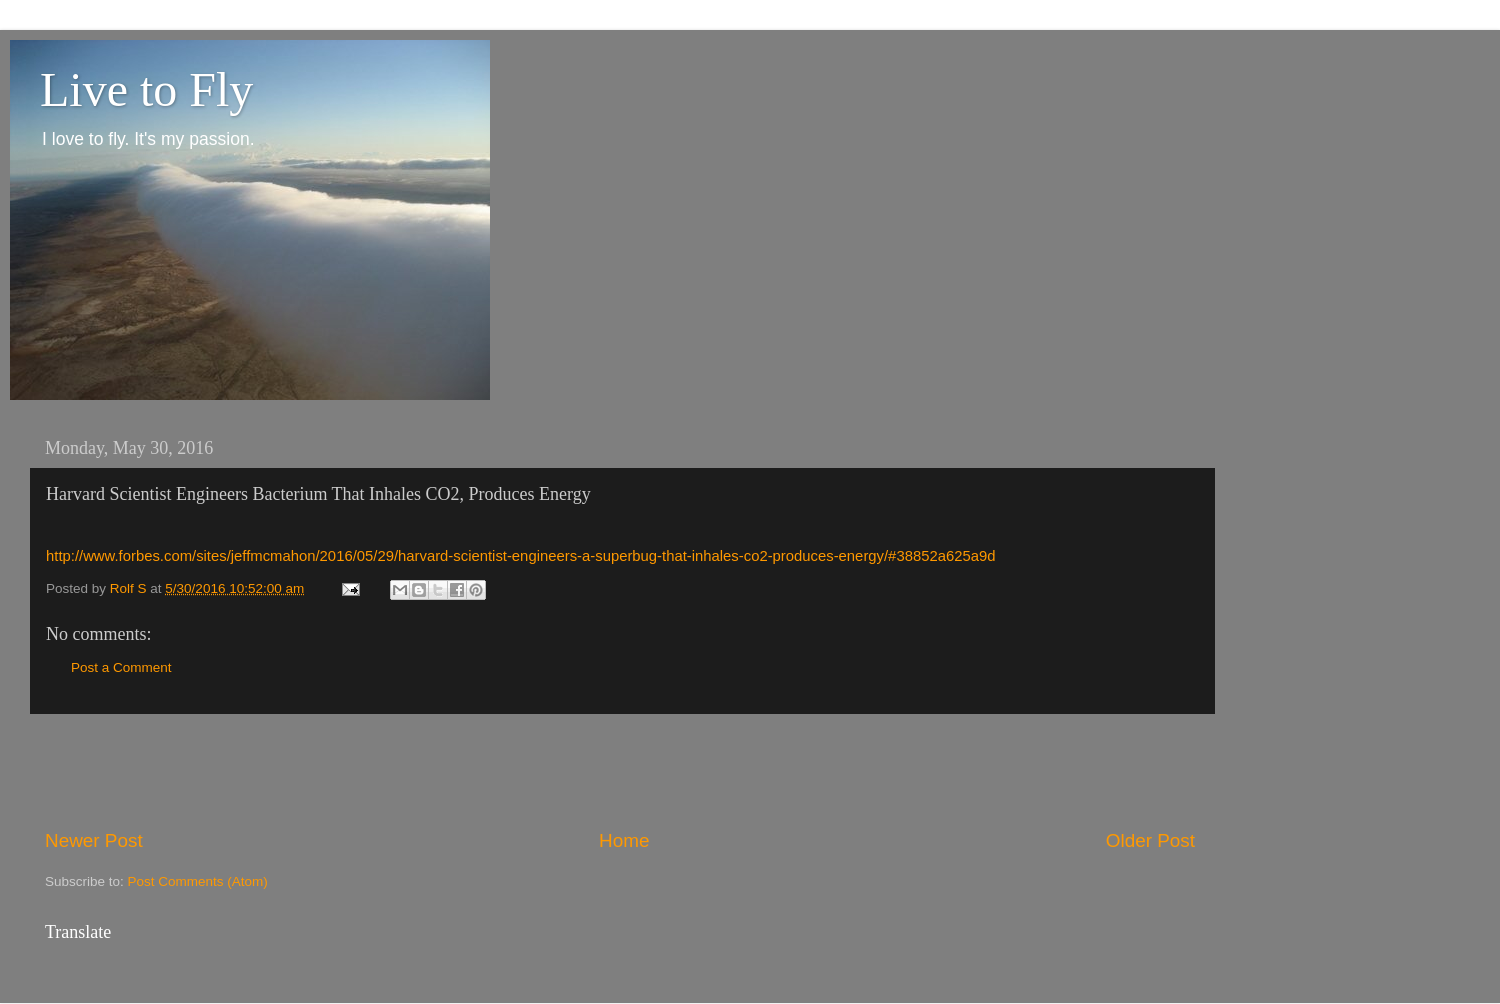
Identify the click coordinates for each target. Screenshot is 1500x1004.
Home (624, 840)
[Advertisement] (620, 771)
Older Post (1150, 840)
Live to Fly (146, 89)
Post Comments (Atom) (198, 881)
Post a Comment (121, 667)
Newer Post (94, 840)
